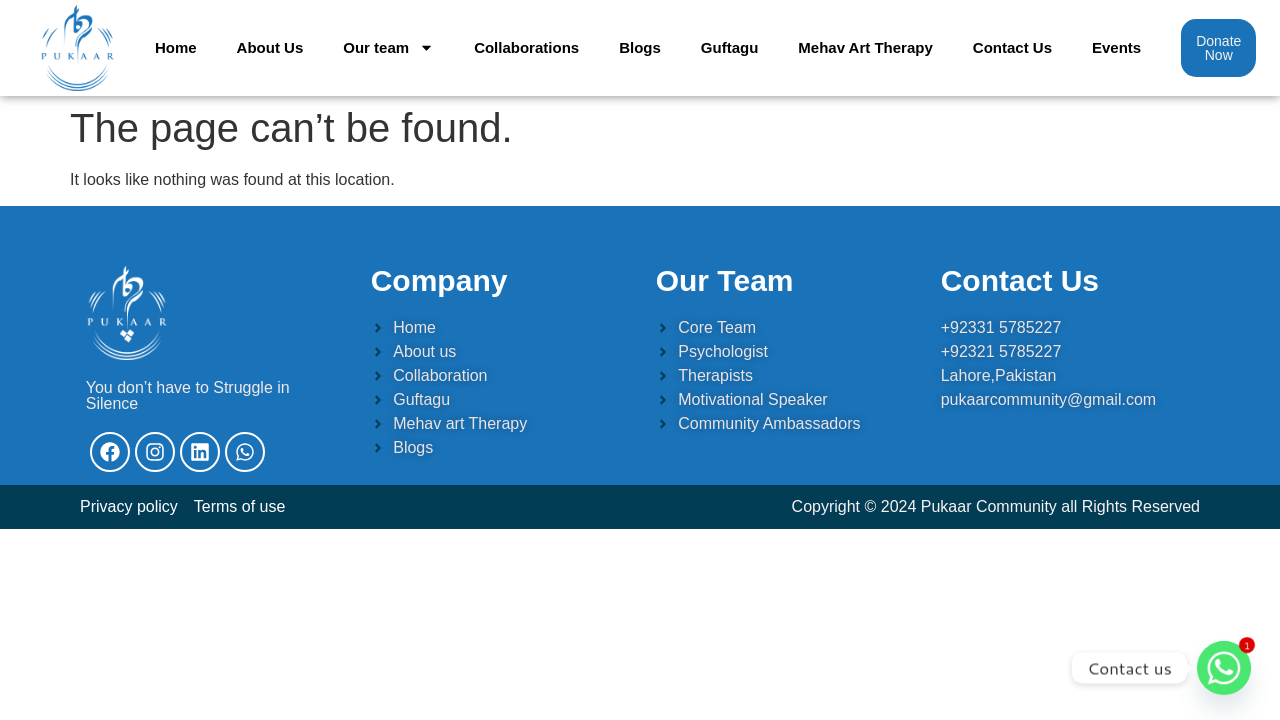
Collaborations (526, 47)
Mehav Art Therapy (865, 47)
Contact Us (1012, 47)
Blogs (640, 47)
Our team (388, 47)
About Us (270, 47)
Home (176, 47)
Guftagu (730, 47)
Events (1116, 47)
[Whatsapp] (1224, 668)
